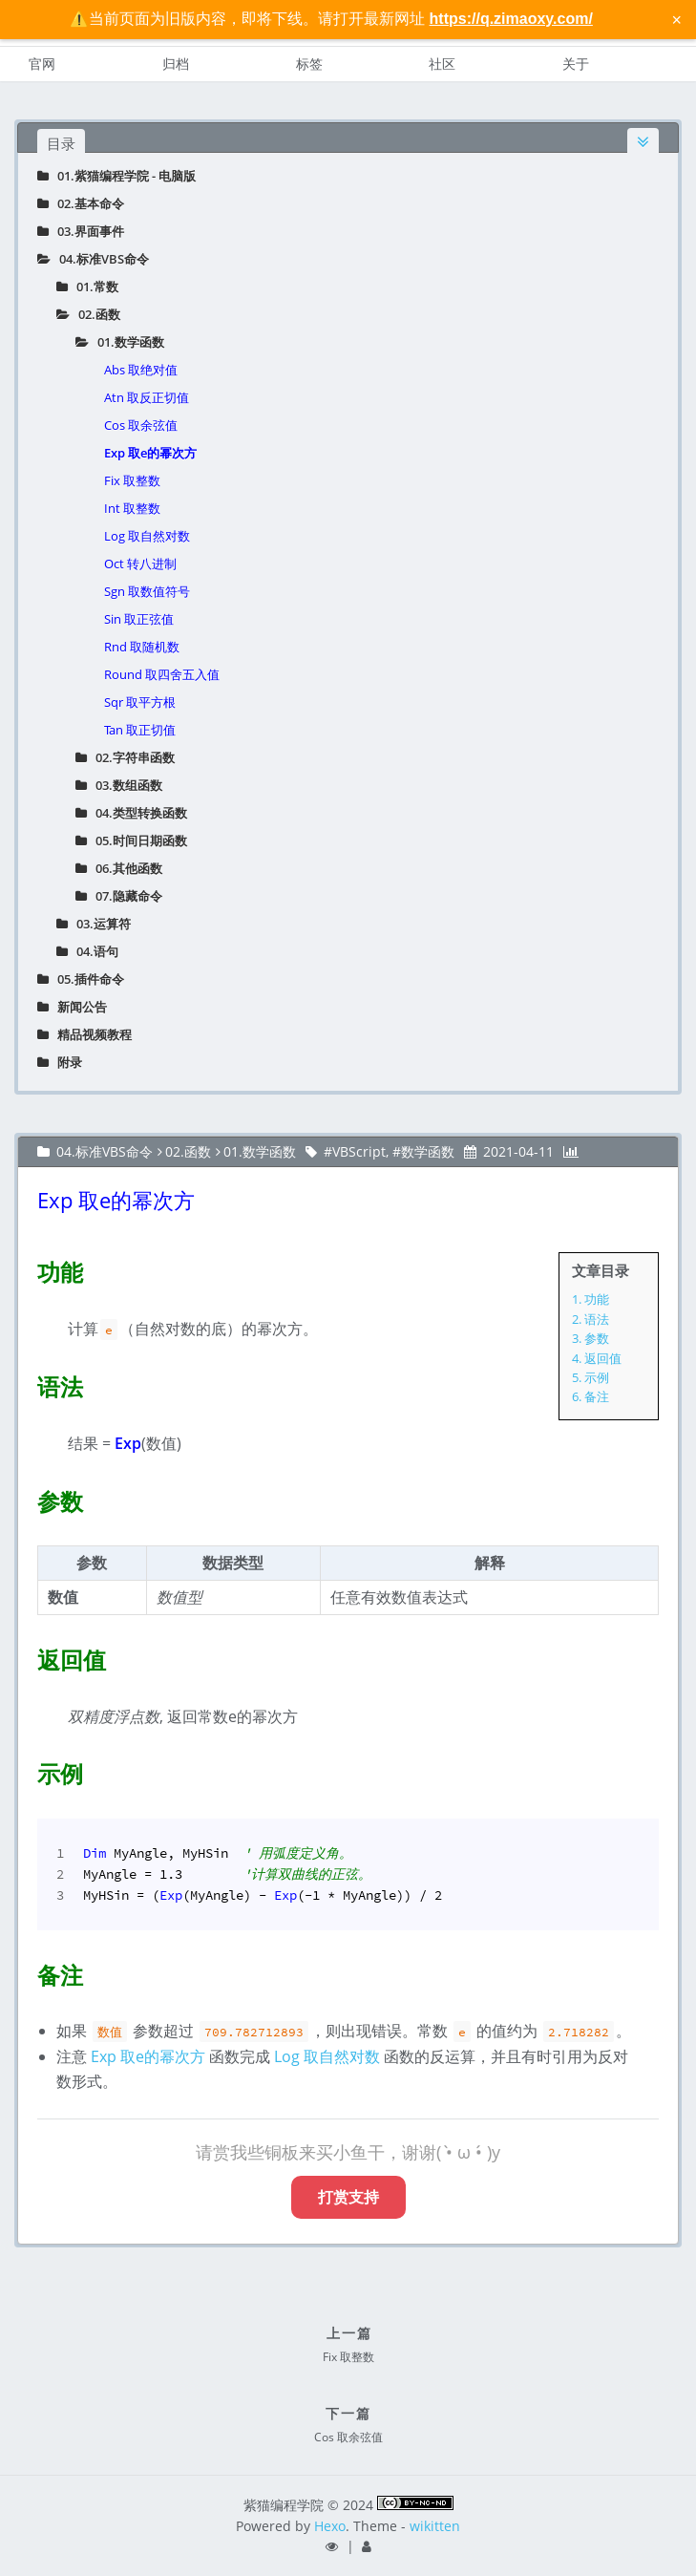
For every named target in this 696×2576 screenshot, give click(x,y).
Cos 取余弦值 (141, 425)
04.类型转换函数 (131, 812)
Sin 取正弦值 (139, 619)
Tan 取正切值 (140, 729)
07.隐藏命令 (118, 896)
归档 (175, 63)
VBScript (359, 1151)
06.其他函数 (118, 868)
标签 (309, 63)
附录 (59, 1062)
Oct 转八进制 (140, 563)
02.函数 (88, 314)
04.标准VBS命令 (93, 258)
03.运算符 (93, 923)
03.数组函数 (118, 785)
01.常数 (87, 286)
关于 (575, 63)
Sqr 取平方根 (140, 702)
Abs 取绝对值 (141, 369)
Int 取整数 (132, 508)
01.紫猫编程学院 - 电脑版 (116, 175)
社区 (442, 63)
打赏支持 (348, 2196)
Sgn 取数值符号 (147, 591)
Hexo (330, 2526)
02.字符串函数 (125, 757)
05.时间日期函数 (131, 840)
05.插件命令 (80, 979)
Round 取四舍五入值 (162, 674)
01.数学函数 (119, 342)
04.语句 (87, 951)
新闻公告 (72, 1006)
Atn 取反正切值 (146, 397)
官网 (42, 63)
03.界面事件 (80, 231)
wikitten (435, 2526)
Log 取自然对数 (147, 535)
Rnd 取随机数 (141, 646)
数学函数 (427, 1151)
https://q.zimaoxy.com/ (511, 19)
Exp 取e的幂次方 (150, 452)
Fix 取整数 (132, 480)
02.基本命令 (80, 203)
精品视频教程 (84, 1034)
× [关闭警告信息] (676, 19)
